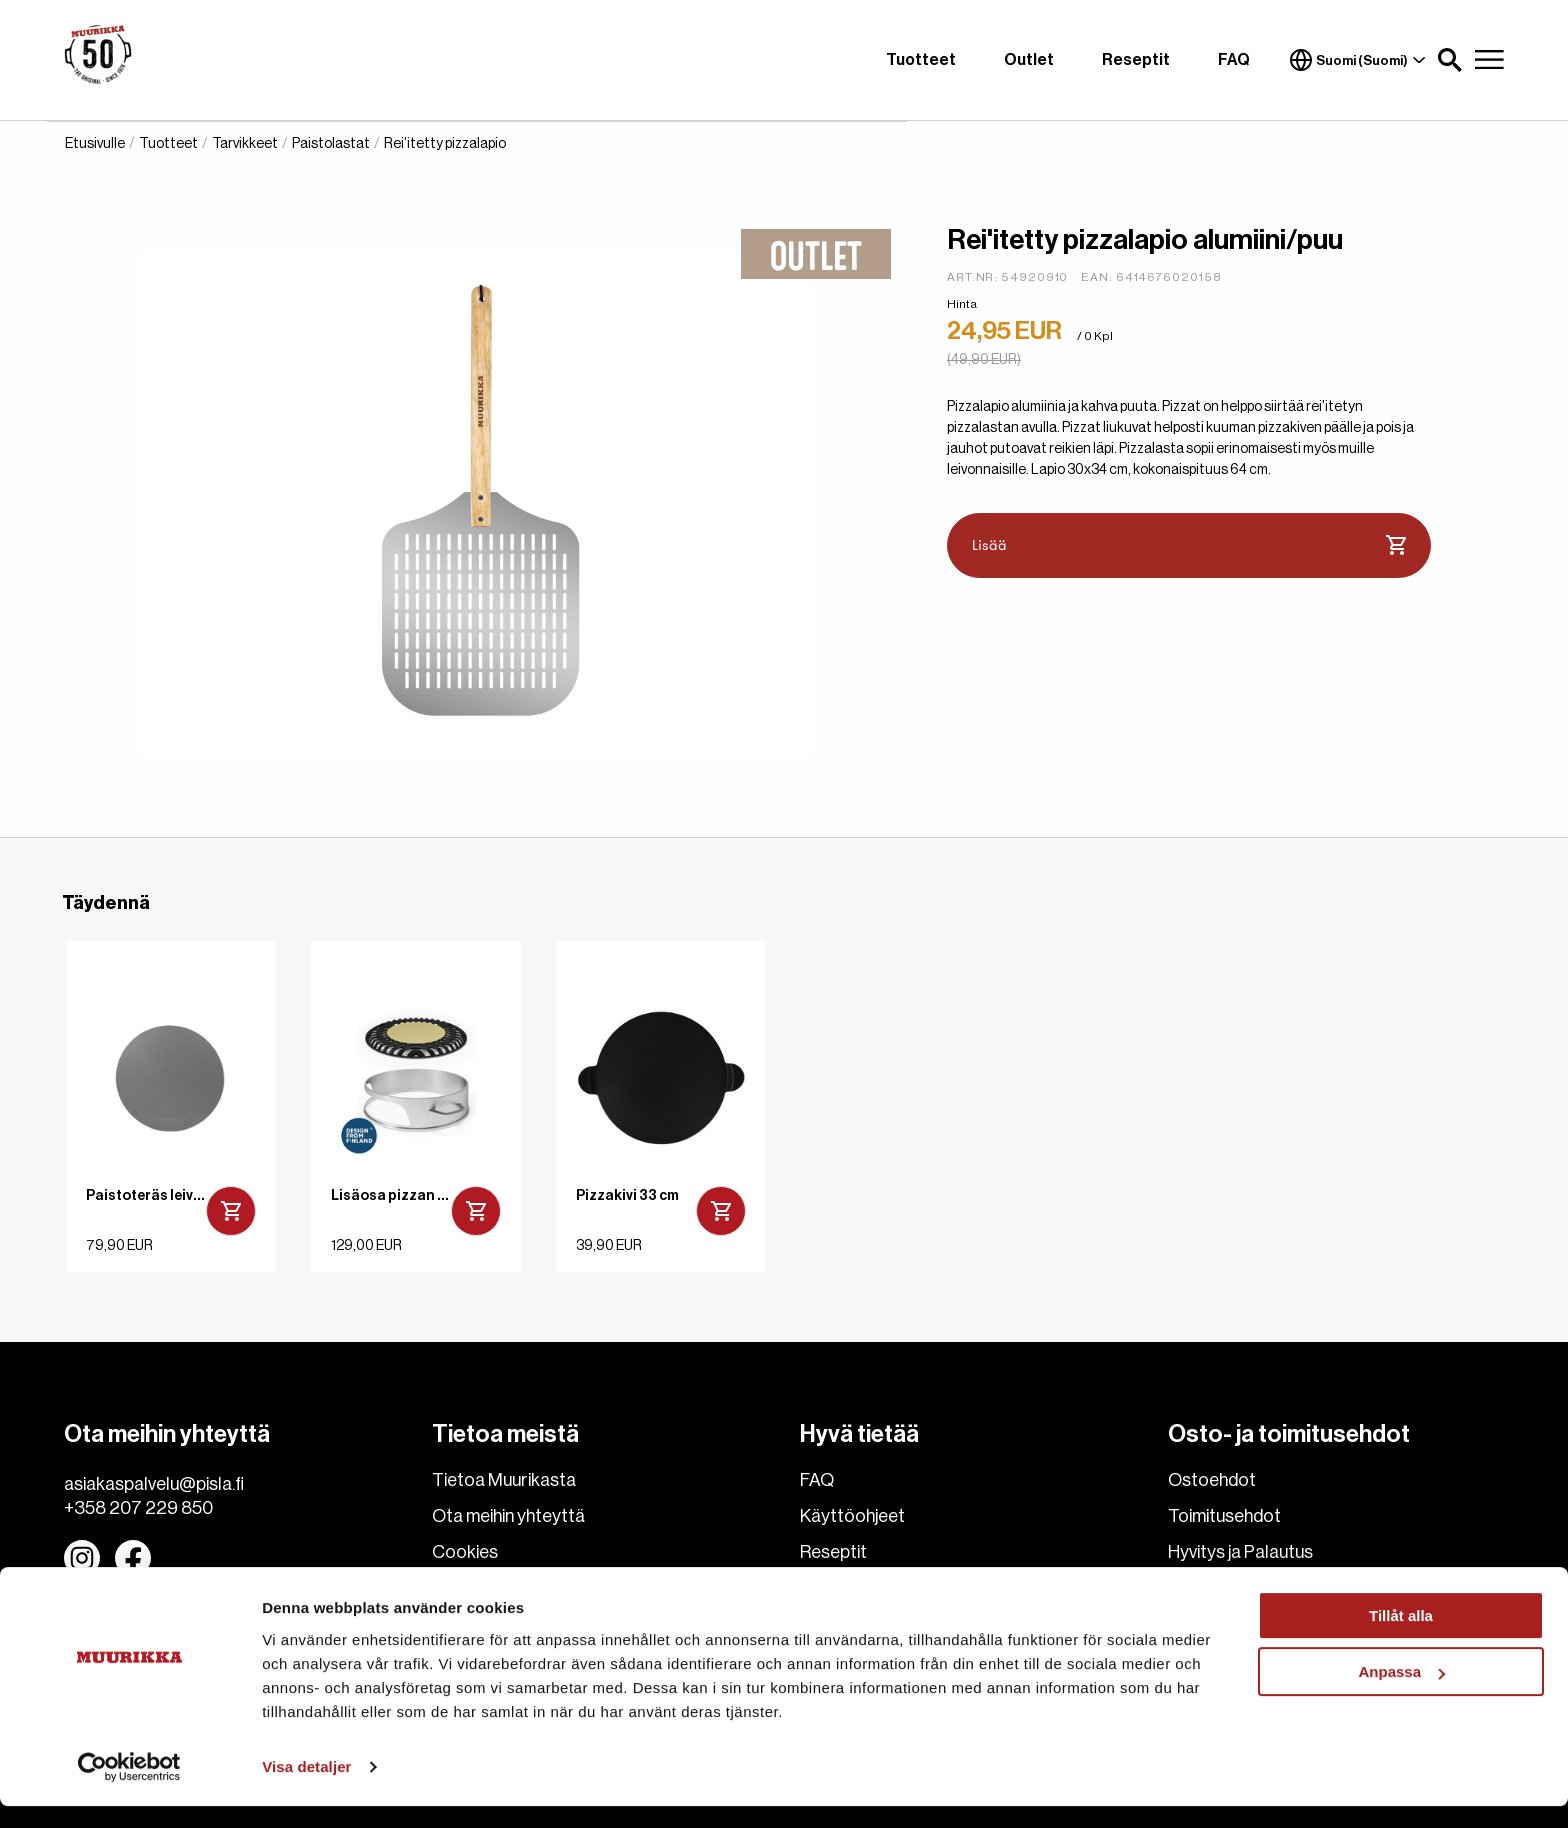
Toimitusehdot (1224, 1516)
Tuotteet (921, 60)
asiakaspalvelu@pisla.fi (154, 1484)
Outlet (1029, 60)
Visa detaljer (306, 1788)
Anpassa (1401, 1693)
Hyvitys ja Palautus (1240, 1552)
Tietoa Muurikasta (504, 1480)
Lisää (1189, 546)
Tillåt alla (1401, 1637)
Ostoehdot (1212, 1480)
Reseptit (1136, 60)
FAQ (1234, 60)
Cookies (465, 1552)
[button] (1450, 60)
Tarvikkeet (245, 144)
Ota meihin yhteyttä (508, 1516)
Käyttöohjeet (852, 1516)
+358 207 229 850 (138, 1508)
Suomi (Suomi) (1358, 60)
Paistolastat (331, 144)
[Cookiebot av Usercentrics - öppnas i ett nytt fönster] (129, 1789)
